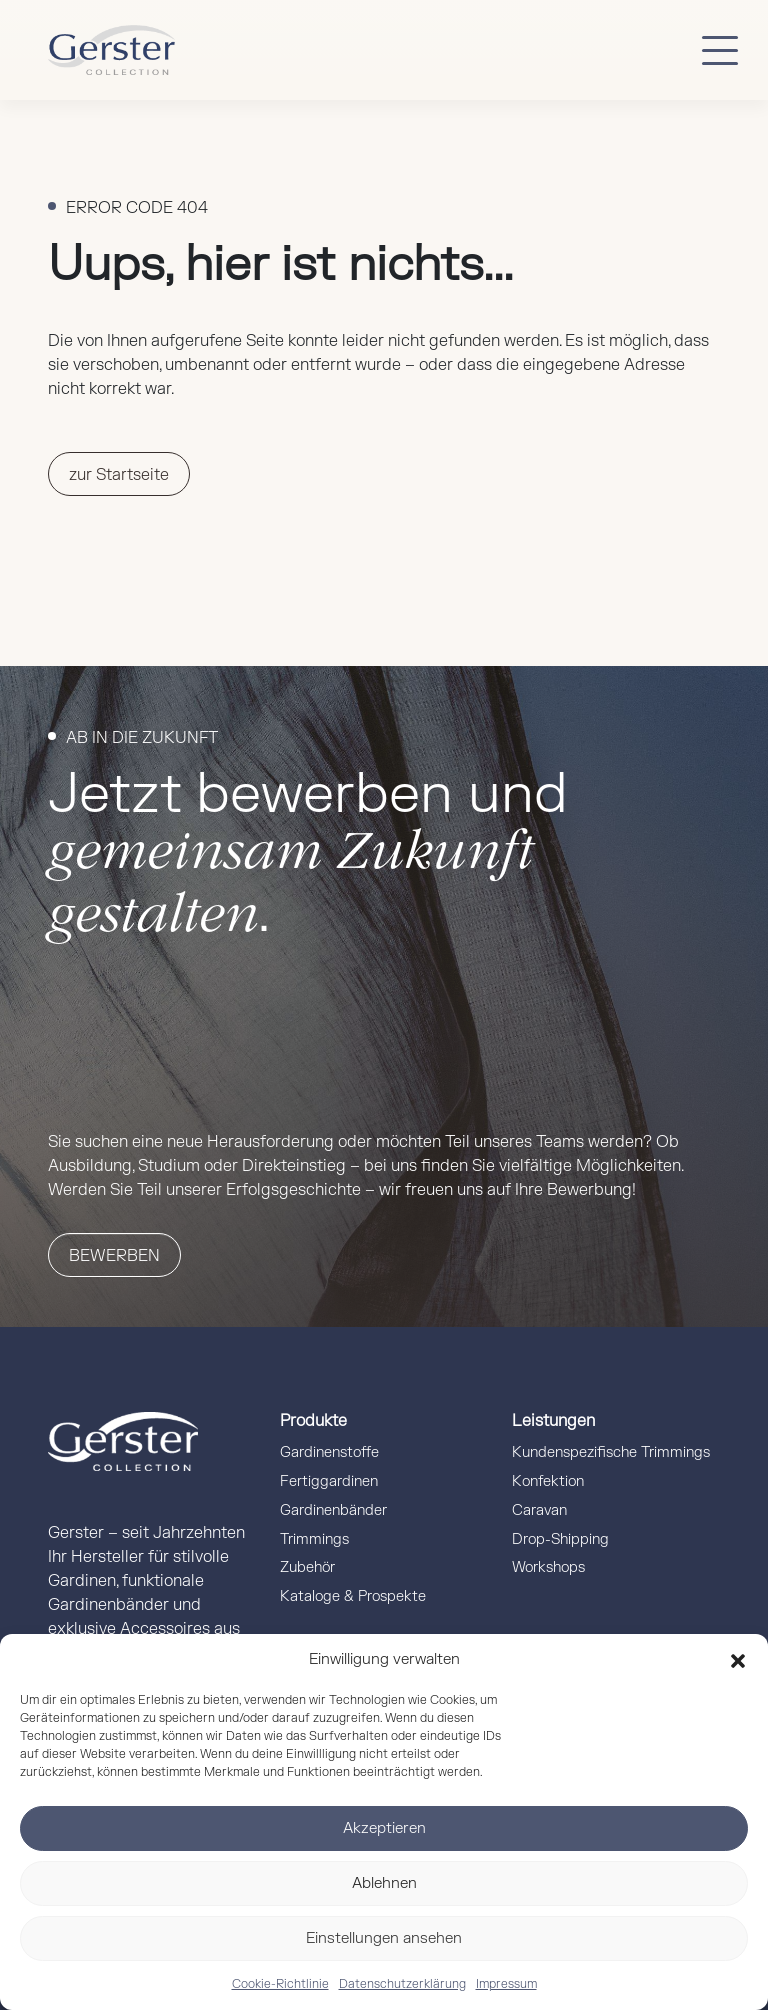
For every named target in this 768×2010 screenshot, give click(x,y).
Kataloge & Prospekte (353, 1596)
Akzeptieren (384, 1828)
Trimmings (314, 1539)
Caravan (539, 1510)
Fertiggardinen (329, 1481)
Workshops (548, 1567)
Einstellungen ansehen (384, 1938)
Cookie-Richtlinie (280, 1984)
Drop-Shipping (560, 1539)
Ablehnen (384, 1883)
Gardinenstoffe (329, 1452)
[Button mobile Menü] (720, 50)
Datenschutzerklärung (402, 1984)
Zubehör (307, 1567)
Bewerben (114, 1256)
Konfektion (548, 1481)
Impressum (506, 1984)
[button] (738, 1660)
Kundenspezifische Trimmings (611, 1452)
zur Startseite (119, 475)
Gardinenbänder (333, 1510)
